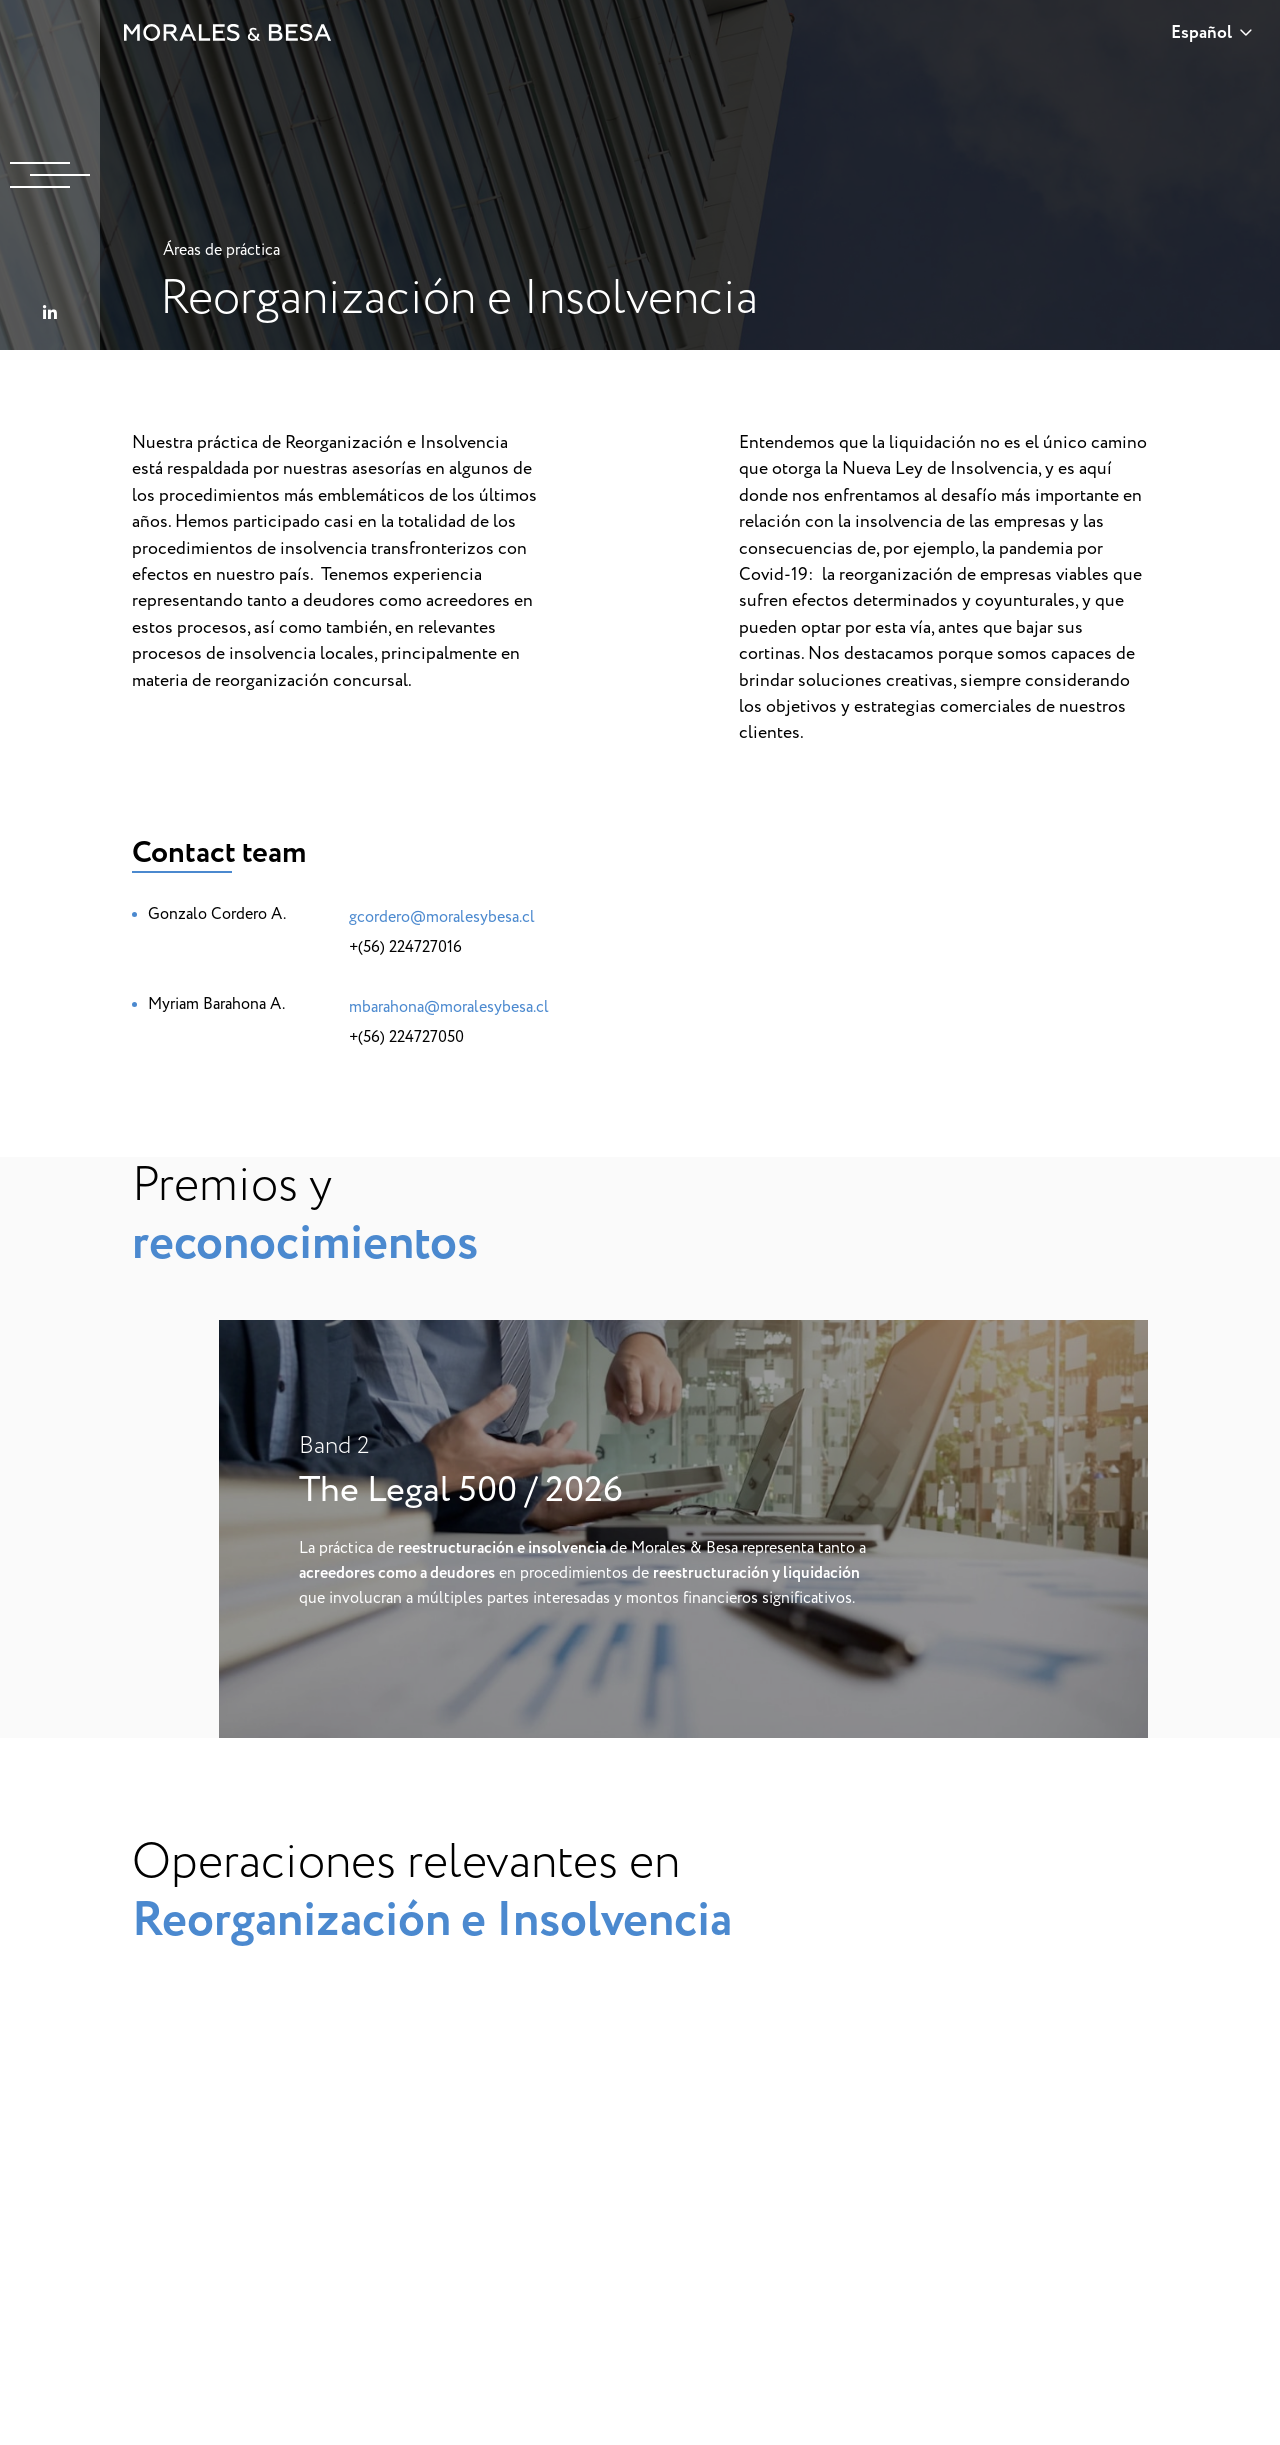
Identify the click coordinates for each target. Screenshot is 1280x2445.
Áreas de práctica (221, 250)
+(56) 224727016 (405, 947)
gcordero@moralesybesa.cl (442, 917)
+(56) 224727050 (406, 1037)
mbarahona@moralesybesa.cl (449, 1007)
